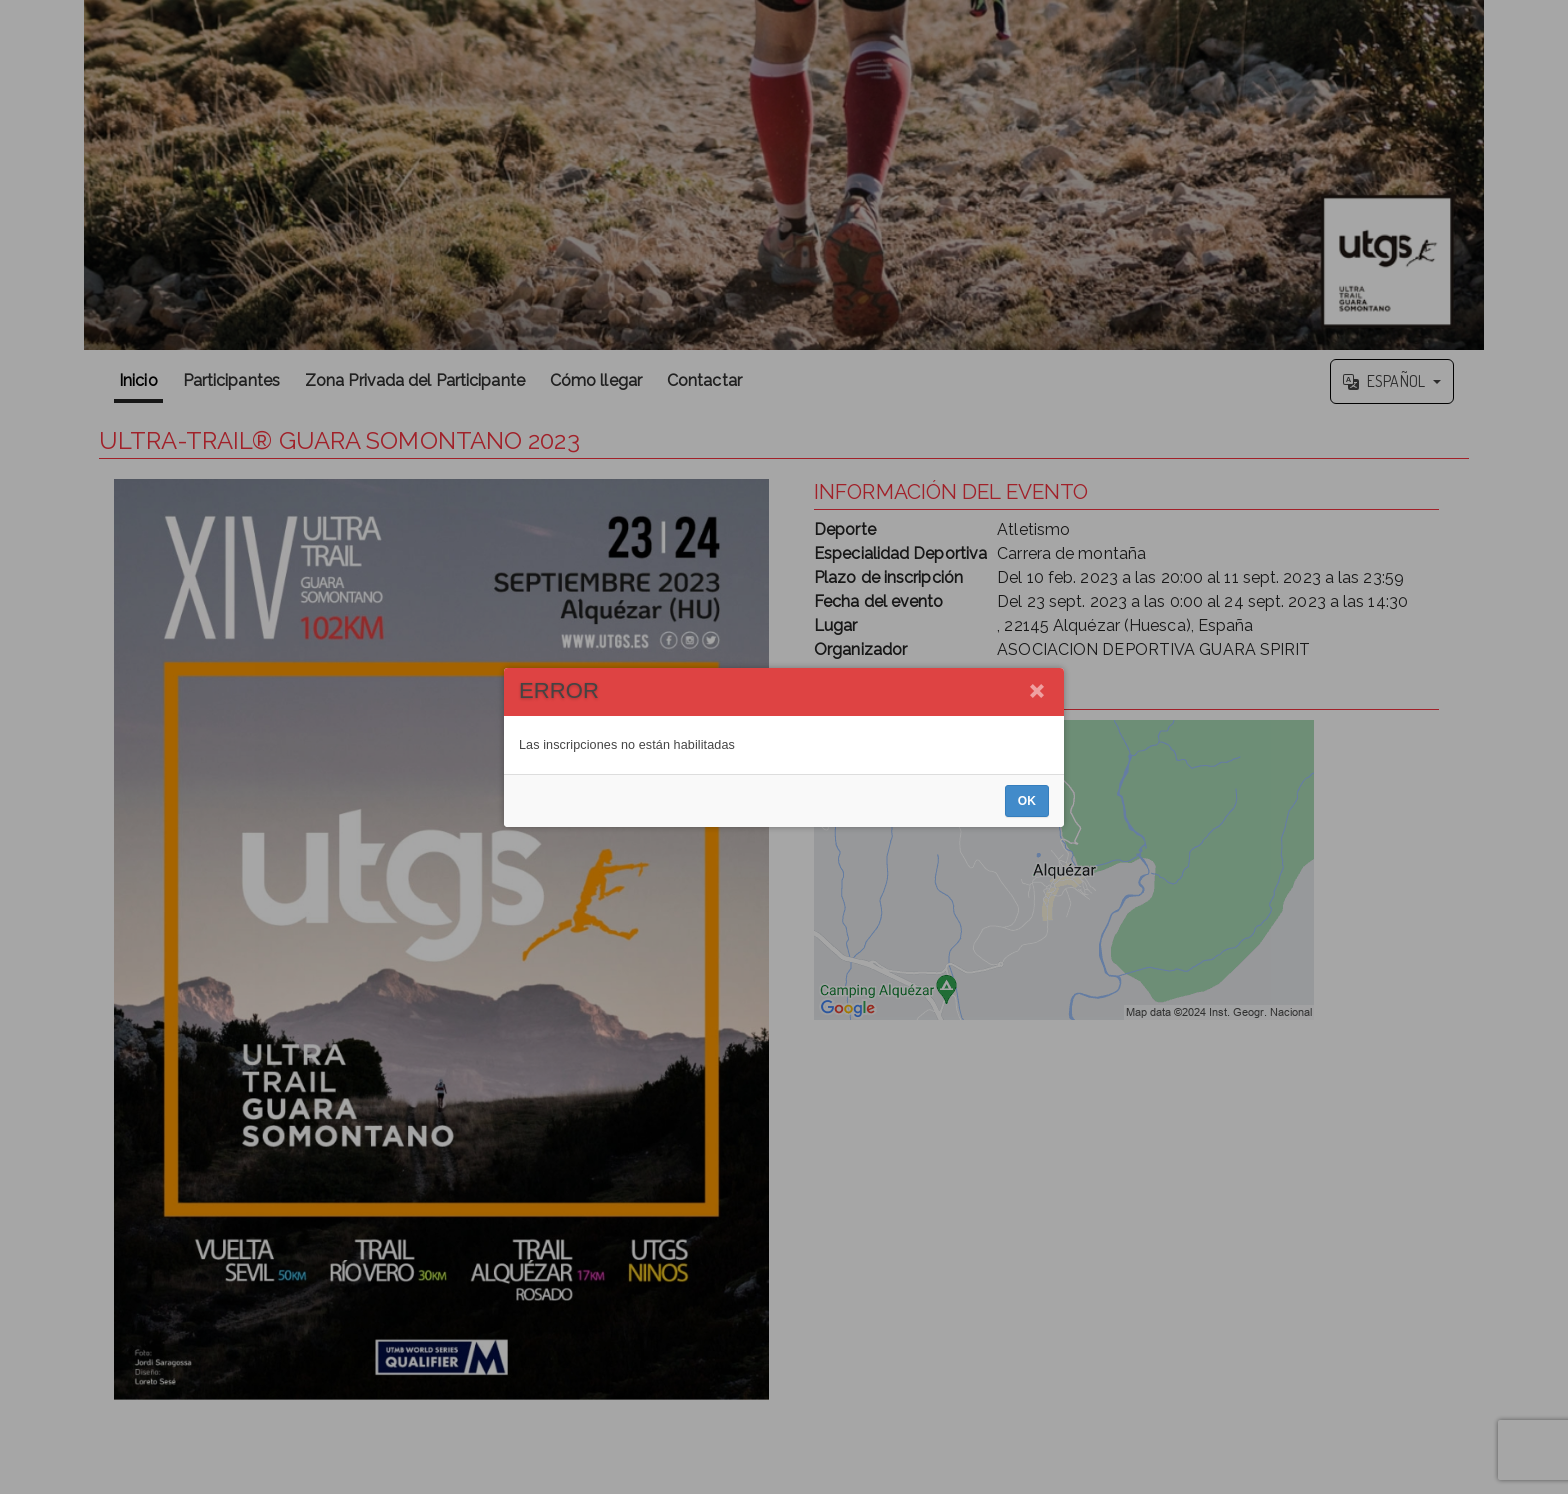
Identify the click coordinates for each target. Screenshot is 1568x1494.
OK (1027, 801)
